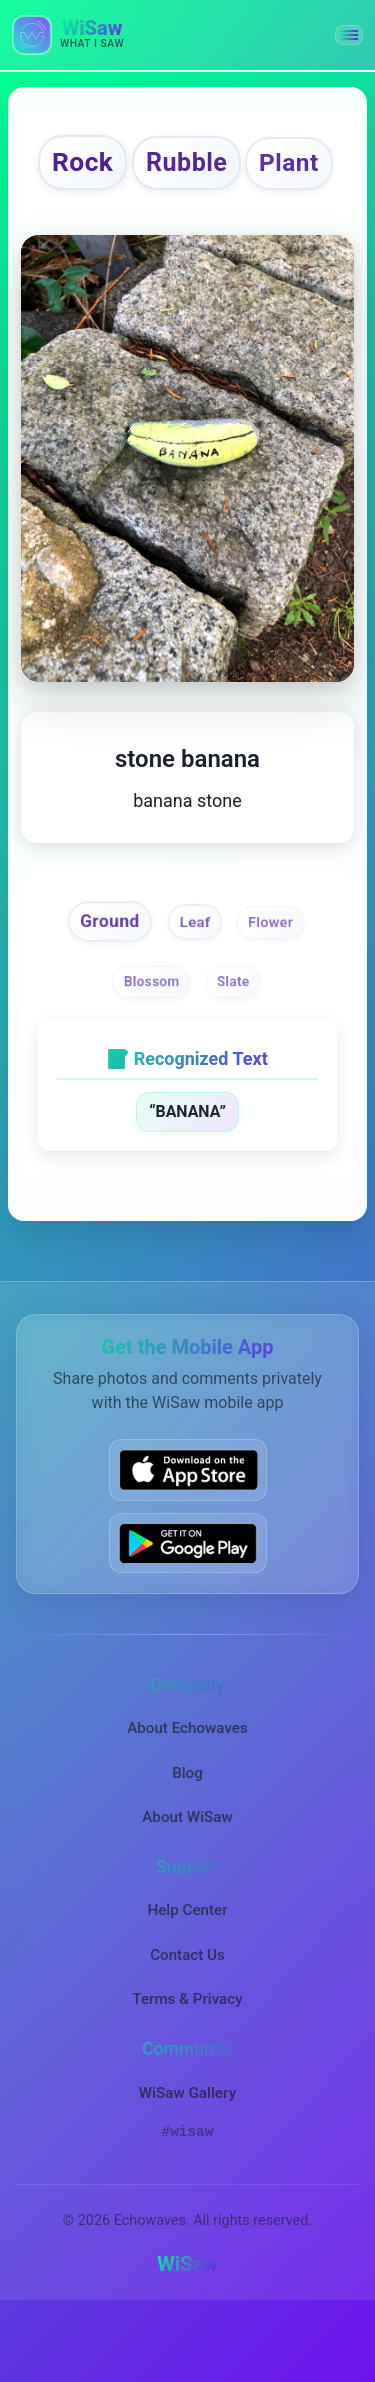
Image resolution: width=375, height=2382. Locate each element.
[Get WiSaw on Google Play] (188, 1609)
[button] (349, 35)
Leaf (195, 986)
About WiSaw (187, 1883)
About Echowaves (187, 1794)
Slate (233, 1046)
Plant (185, 227)
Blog (187, 1838)
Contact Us (187, 2020)
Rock (127, 163)
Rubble (233, 164)
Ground (108, 985)
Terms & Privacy (187, 2065)
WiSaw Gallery (187, 2158)
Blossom (150, 1046)
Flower (272, 986)
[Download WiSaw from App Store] (188, 1535)
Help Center (187, 1976)
